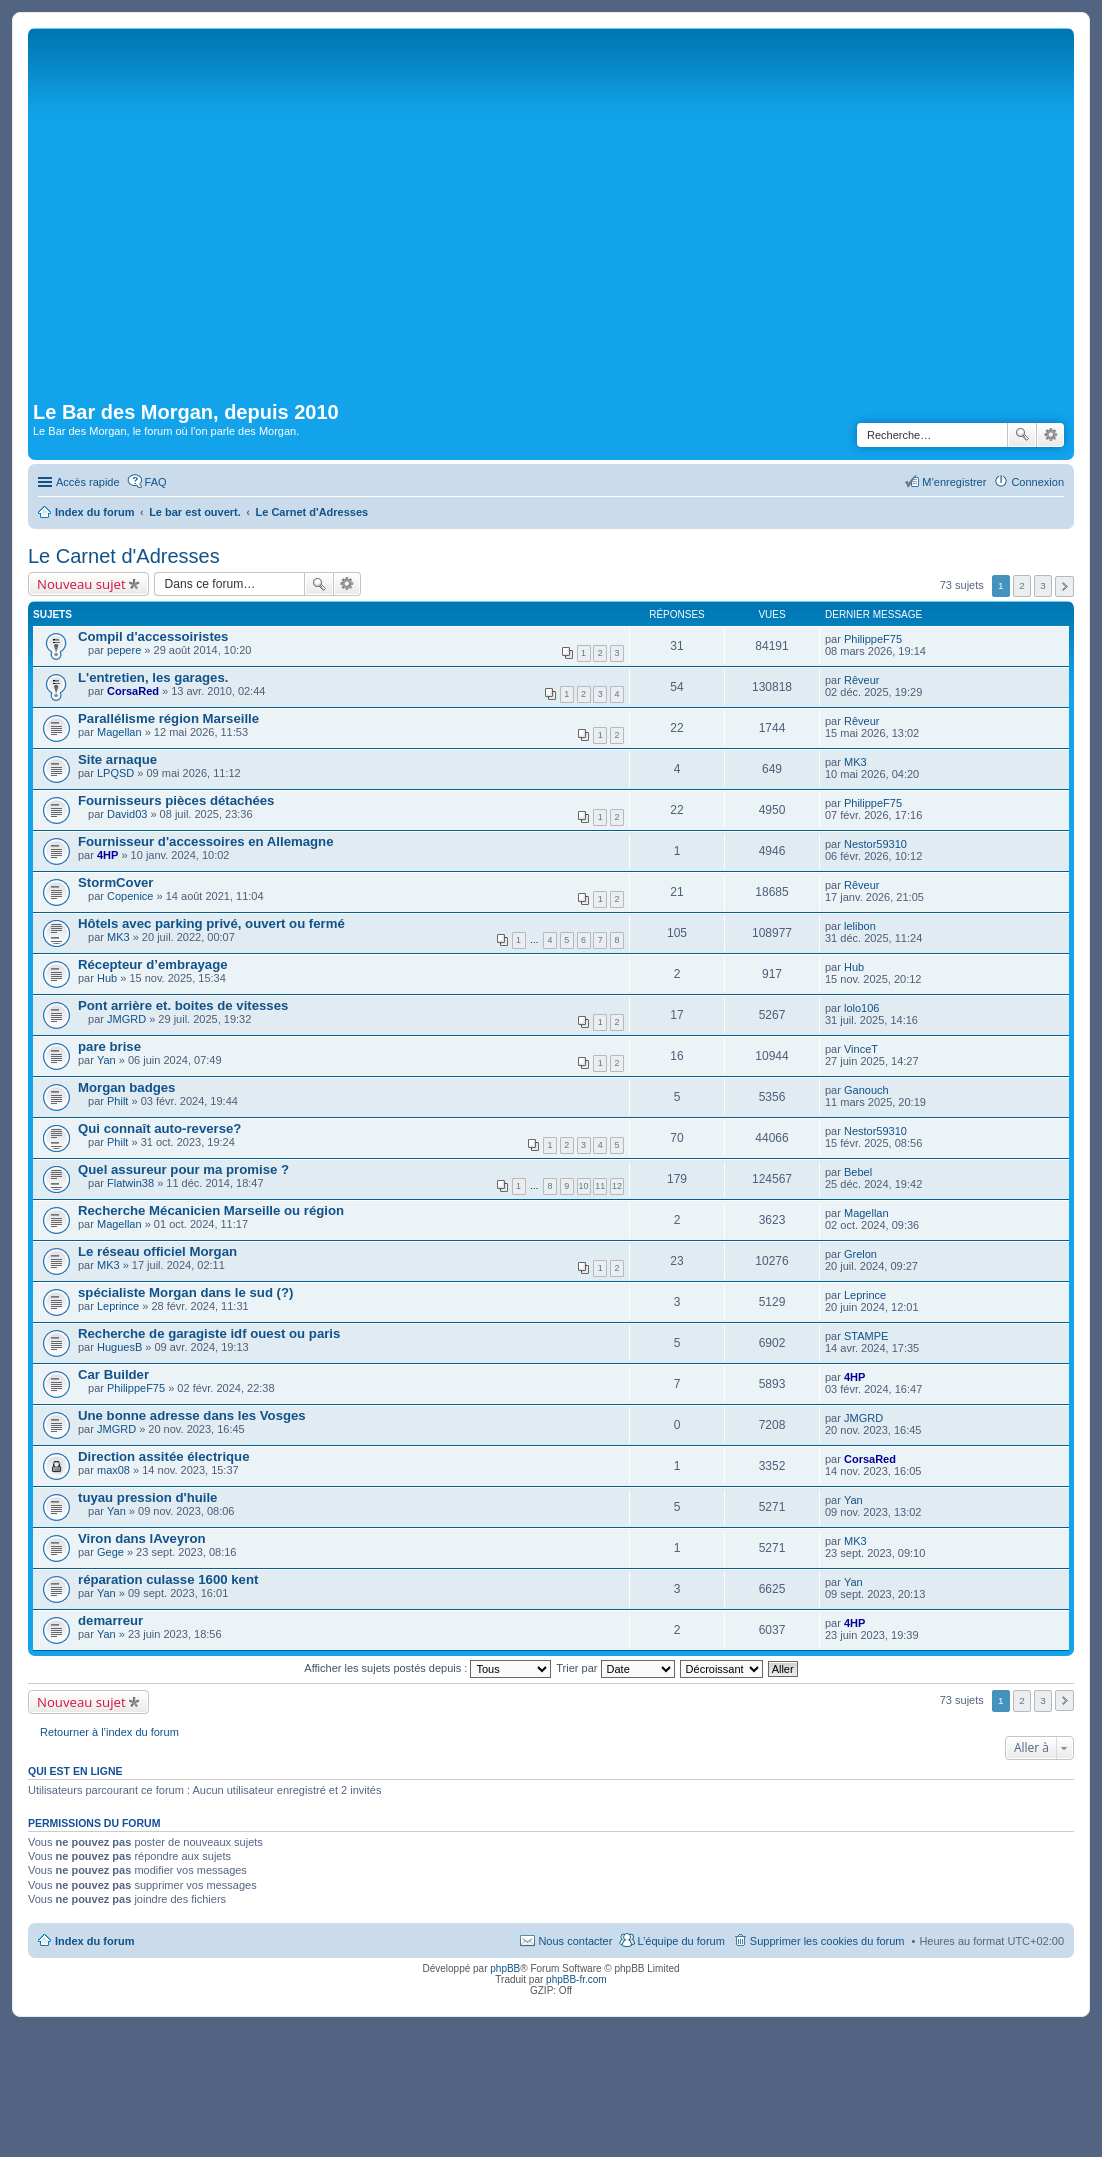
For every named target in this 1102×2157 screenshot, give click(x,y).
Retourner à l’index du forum (109, 1732)
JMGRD (126, 1019)
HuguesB (119, 1347)
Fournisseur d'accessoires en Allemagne (206, 841)
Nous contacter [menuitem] (575, 1941)
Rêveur (861, 680)
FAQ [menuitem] (156, 482)
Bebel (858, 1172)
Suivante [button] (1064, 586)
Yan (106, 1060)
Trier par (615, 1668)
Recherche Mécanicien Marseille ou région (211, 1210)
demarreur (110, 1620)
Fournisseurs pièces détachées (176, 800)
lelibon (860, 926)
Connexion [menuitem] (1037, 482)
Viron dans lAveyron (142, 1538)
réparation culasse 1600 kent (168, 1579)
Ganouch (866, 1090)
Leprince (118, 1306)
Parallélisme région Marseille (168, 718)
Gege (110, 1552)
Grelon (860, 1254)
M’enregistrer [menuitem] (954, 482)
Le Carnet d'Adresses (124, 556)
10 (584, 1186)
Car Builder (113, 1374)
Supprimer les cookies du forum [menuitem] (827, 1941)
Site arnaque (117, 759)
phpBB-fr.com (576, 1979)
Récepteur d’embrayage (153, 964)
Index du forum (94, 1941)
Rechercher (1022, 435)
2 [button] (1022, 585)
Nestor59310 (875, 844)
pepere (124, 650)
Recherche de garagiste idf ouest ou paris (209, 1333)
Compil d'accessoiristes (153, 636)
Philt (117, 1101)
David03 (127, 814)
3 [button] (1043, 585)
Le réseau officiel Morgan (157, 1251)
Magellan (119, 732)
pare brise (109, 1046)
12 (617, 1186)
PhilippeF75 (873, 639)
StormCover (115, 882)
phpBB (505, 1968)
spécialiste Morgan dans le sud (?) (185, 1292)
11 (600, 1186)
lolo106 (861, 1008)
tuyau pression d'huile (147, 1497)
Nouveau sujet (81, 584)
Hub (107, 978)
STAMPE (866, 1336)
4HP (107, 855)
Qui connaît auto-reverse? (159, 1128)
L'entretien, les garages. (153, 677)
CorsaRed (133, 691)
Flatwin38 (130, 1183)
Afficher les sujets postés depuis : (427, 1668)
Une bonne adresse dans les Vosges (192, 1415)
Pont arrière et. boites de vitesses (183, 1005)
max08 (113, 1470)
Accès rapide (88, 482)
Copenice (130, 896)
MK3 (855, 762)
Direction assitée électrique (164, 1456)
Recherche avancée (1050, 435)
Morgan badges (126, 1087)
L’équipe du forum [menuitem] (680, 1941)
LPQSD (115, 773)
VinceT (861, 1049)
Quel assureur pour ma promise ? (183, 1169)
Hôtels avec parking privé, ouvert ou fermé (211, 923)
